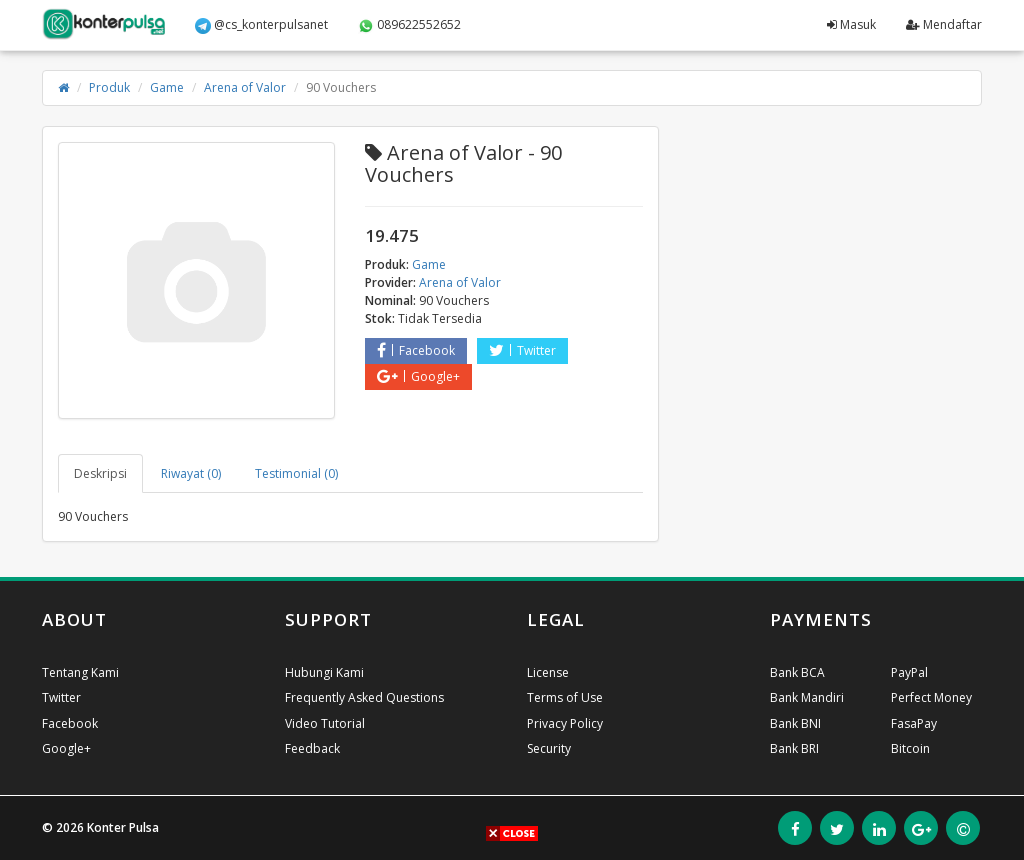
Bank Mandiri (807, 697)
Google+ (418, 376)
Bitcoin (910, 748)
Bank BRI (794, 748)
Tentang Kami (80, 672)
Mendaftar (944, 24)
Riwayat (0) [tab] (191, 473)
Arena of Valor (245, 87)
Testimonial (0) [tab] (296, 473)
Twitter (522, 350)
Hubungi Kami (324, 672)
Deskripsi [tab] (100, 473)
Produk (109, 87)
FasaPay (914, 723)
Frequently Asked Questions (364, 697)
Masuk (851, 24)
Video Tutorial (325, 723)
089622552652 (409, 25)
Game (167, 87)
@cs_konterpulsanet (261, 25)
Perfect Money (931, 697)
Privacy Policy (565, 723)
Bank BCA (797, 672)
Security (549, 748)
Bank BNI (795, 723)
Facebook (416, 350)
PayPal (909, 672)
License (548, 672)
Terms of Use (565, 697)
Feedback (312, 748)
